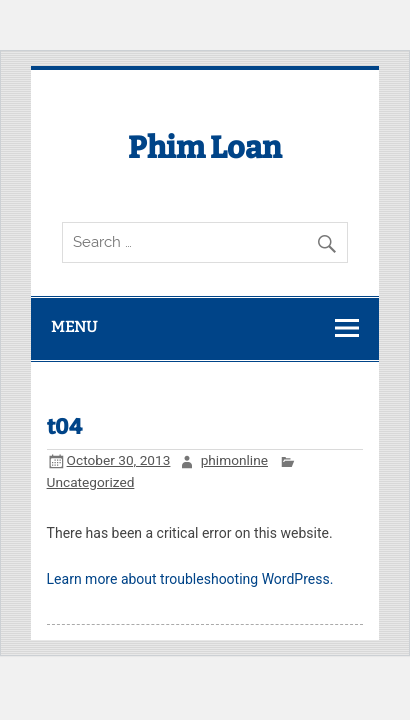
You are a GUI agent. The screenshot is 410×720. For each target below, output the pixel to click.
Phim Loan (205, 148)
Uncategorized (91, 482)
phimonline (234, 460)
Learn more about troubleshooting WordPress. (190, 579)
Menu (74, 327)
